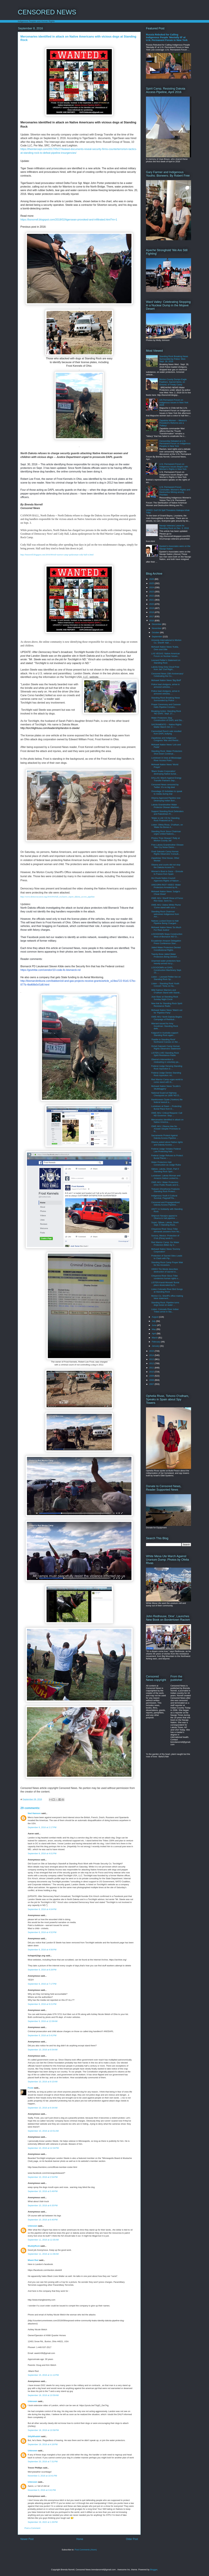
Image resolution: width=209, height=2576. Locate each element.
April (154, 1333)
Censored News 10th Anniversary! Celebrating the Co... (167, 674)
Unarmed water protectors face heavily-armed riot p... (165, 962)
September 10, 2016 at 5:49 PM (42, 2191)
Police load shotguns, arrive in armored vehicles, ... (165, 685)
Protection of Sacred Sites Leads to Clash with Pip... (166, 1257)
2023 (152, 591)
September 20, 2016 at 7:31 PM (42, 2461)
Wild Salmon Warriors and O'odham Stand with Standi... (166, 991)
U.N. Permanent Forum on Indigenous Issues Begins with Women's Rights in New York (173, 466)
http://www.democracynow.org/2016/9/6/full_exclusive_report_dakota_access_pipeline (57, 896)
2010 (152, 1371)
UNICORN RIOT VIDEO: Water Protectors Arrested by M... (166, 886)
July (154, 1321)
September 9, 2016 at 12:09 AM (42, 2021)
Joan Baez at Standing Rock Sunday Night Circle (164, 998)
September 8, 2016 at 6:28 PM (42, 1969)
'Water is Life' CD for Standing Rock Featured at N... (165, 819)
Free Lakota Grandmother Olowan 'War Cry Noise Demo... (167, 846)
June (154, 1325)
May (154, 1329)
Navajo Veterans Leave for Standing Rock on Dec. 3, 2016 (174, 526)
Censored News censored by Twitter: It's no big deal (164, 785)
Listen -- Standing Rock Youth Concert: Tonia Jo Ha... (165, 984)
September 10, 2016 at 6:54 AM (42, 2049)
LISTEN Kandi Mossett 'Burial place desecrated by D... (165, 1283)
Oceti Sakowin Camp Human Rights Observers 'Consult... (165, 852)
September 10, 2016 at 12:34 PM (43, 2148)
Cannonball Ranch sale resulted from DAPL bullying (166, 732)
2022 (152, 596)
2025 (152, 583)
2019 (152, 608)
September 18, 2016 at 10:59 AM (43, 2395)
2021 (152, 600)
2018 (152, 612)
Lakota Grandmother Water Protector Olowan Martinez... (166, 805)
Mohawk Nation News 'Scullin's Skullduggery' (165, 1087)
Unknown (32, 2226)
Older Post (132, 2539)
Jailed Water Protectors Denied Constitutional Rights (165, 948)
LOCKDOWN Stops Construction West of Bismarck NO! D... (166, 935)
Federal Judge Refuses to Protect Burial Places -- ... (167, 1156)
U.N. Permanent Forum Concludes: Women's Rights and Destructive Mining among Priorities (174, 491)
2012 (152, 1363)
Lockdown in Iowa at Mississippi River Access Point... (166, 759)
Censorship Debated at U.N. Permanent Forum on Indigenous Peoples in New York (174, 443)
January (156, 1346)
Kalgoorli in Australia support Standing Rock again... (164, 1034)
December (157, 624)
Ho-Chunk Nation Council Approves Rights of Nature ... (166, 879)
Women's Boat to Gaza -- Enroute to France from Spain (167, 872)
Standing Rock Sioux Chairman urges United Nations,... (166, 832)
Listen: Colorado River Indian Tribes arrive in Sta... (165, 1310)
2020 (152, 604)
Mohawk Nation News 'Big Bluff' (166, 680)
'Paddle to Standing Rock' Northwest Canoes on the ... (165, 1040)
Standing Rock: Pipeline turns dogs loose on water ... (165, 1303)
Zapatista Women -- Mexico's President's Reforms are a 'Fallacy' (173, 423)
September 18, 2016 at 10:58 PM (43, 2430)
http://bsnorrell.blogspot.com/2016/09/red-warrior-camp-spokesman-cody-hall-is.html (57, 554)
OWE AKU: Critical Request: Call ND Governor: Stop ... (166, 1114)
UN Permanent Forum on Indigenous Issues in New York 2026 (173, 402)
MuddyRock (34, 2246)
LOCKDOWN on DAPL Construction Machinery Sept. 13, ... (166, 970)
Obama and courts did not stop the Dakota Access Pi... (165, 866)
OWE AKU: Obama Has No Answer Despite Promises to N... (165, 1129)
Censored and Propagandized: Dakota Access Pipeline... (165, 1203)
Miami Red (33, 2260)
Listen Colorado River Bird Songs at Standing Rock (167, 1290)
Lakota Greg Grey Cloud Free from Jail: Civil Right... (165, 668)
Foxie (30, 2088)
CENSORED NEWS (47, 12)
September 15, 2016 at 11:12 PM (43, 2375)
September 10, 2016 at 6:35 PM (42, 2205)
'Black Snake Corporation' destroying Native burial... (164, 772)
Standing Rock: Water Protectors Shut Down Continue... (166, 752)
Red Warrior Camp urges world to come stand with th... (167, 1080)
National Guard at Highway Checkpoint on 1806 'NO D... (166, 1094)
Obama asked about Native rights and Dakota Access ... (167, 1143)
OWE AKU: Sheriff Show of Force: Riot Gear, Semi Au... (167, 899)
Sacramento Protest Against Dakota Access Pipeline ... (164, 1136)
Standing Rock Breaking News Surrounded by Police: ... (165, 699)
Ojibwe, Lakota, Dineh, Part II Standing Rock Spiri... (165, 1170)
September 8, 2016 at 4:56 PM (42, 1949)
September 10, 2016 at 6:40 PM (42, 2219)
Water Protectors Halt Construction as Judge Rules (166, 1163)
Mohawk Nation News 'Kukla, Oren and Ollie (165, 648)
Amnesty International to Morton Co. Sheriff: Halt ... (166, 641)
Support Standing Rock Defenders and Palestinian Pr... (167, 812)
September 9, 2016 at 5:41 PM (42, 2035)
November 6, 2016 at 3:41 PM (42, 2490)
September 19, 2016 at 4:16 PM (42, 2444)
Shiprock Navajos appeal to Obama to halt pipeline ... (164, 1217)
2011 (152, 1367)
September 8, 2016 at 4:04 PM (42, 1909)
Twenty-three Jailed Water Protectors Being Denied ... (165, 955)
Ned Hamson (34, 1813)
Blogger (153, 2569)
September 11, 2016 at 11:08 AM (43, 2254)
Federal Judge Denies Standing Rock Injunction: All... (166, 1074)
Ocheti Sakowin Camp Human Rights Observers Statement (165, 1047)
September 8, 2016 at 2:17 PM (42, 1827)
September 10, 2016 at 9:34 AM (42, 2107)
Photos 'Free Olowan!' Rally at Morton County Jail (165, 839)
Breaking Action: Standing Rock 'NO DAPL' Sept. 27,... (166, 712)
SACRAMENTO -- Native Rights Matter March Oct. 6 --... (166, 725)
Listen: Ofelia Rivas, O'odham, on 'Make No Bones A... (167, 826)
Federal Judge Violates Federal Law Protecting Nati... (166, 1150)
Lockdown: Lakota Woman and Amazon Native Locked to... (165, 1176)
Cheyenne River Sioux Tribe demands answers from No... (166, 1230)
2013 (152, 1359)
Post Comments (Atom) (86, 2549)
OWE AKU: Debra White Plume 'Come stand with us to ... (166, 906)
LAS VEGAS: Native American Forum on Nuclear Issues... (165, 654)
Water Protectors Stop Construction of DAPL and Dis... (167, 719)
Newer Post (27, 2539)
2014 (152, 1355)
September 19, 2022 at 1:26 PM (42, 2522)
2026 (152, 579)
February (156, 1341)
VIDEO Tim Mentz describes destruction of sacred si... (164, 1270)
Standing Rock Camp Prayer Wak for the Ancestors (167, 1263)
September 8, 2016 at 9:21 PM (42, 2004)
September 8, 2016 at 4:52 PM (42, 1932)
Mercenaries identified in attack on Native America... (167, 1120)
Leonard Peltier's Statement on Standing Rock (165, 661)
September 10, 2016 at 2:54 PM (42, 2177)
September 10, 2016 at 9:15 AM (42, 2081)
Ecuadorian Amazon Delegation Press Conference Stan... (166, 942)
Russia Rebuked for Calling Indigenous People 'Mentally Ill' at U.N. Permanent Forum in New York (167, 37)
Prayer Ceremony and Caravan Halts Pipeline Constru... (166, 705)
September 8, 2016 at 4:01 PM (42, 1853)
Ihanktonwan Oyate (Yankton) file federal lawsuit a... (166, 1100)
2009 (152, 1376)
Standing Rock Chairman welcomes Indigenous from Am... (165, 914)
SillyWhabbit (34, 2436)
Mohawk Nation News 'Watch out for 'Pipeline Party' (166, 1011)
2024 (152, 587)
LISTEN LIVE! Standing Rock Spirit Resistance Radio (165, 1054)
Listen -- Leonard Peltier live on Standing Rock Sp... (166, 978)
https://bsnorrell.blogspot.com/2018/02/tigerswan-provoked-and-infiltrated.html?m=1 (68, 219)
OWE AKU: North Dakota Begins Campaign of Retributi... (166, 1018)
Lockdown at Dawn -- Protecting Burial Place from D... (166, 1107)
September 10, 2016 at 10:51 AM (43, 2131)
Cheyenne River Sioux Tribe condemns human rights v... (165, 1277)
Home (79, 2539)
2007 (152, 1384)
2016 (152, 620)
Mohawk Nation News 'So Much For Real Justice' (166, 928)
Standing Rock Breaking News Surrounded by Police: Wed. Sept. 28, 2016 (173, 359)
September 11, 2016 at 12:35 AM (43, 2240)
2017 (152, 616)
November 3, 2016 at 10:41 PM (42, 2475)
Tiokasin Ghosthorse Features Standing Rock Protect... (165, 1190)
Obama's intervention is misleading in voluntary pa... (165, 1060)
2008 (152, 1380)
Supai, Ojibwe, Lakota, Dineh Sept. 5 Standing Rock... (165, 1223)
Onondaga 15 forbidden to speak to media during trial (166, 792)
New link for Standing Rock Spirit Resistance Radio (166, 1004)
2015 (152, 1351)
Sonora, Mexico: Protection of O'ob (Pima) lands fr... (165, 1236)
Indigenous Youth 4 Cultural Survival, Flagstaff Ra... (164, 1196)
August (155, 1317)
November (157, 628)
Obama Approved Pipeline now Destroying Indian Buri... (165, 799)
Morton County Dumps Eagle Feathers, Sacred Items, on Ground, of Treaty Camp (173, 382)
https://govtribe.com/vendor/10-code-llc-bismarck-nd (50, 970)
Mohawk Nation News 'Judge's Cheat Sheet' (165, 892)
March (155, 1337)
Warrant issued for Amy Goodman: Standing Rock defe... (164, 1026)
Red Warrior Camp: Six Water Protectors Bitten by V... (165, 1243)
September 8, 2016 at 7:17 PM (42, 1984)
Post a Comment (32, 2528)
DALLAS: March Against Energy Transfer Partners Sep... (166, 779)
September (157, 636)
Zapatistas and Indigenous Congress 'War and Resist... (165, 739)
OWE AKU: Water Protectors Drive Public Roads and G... (165, 1183)
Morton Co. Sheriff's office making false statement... (167, 1297)
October (156, 632)
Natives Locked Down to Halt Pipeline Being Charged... (164, 922)
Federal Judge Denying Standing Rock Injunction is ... (166, 1067)
